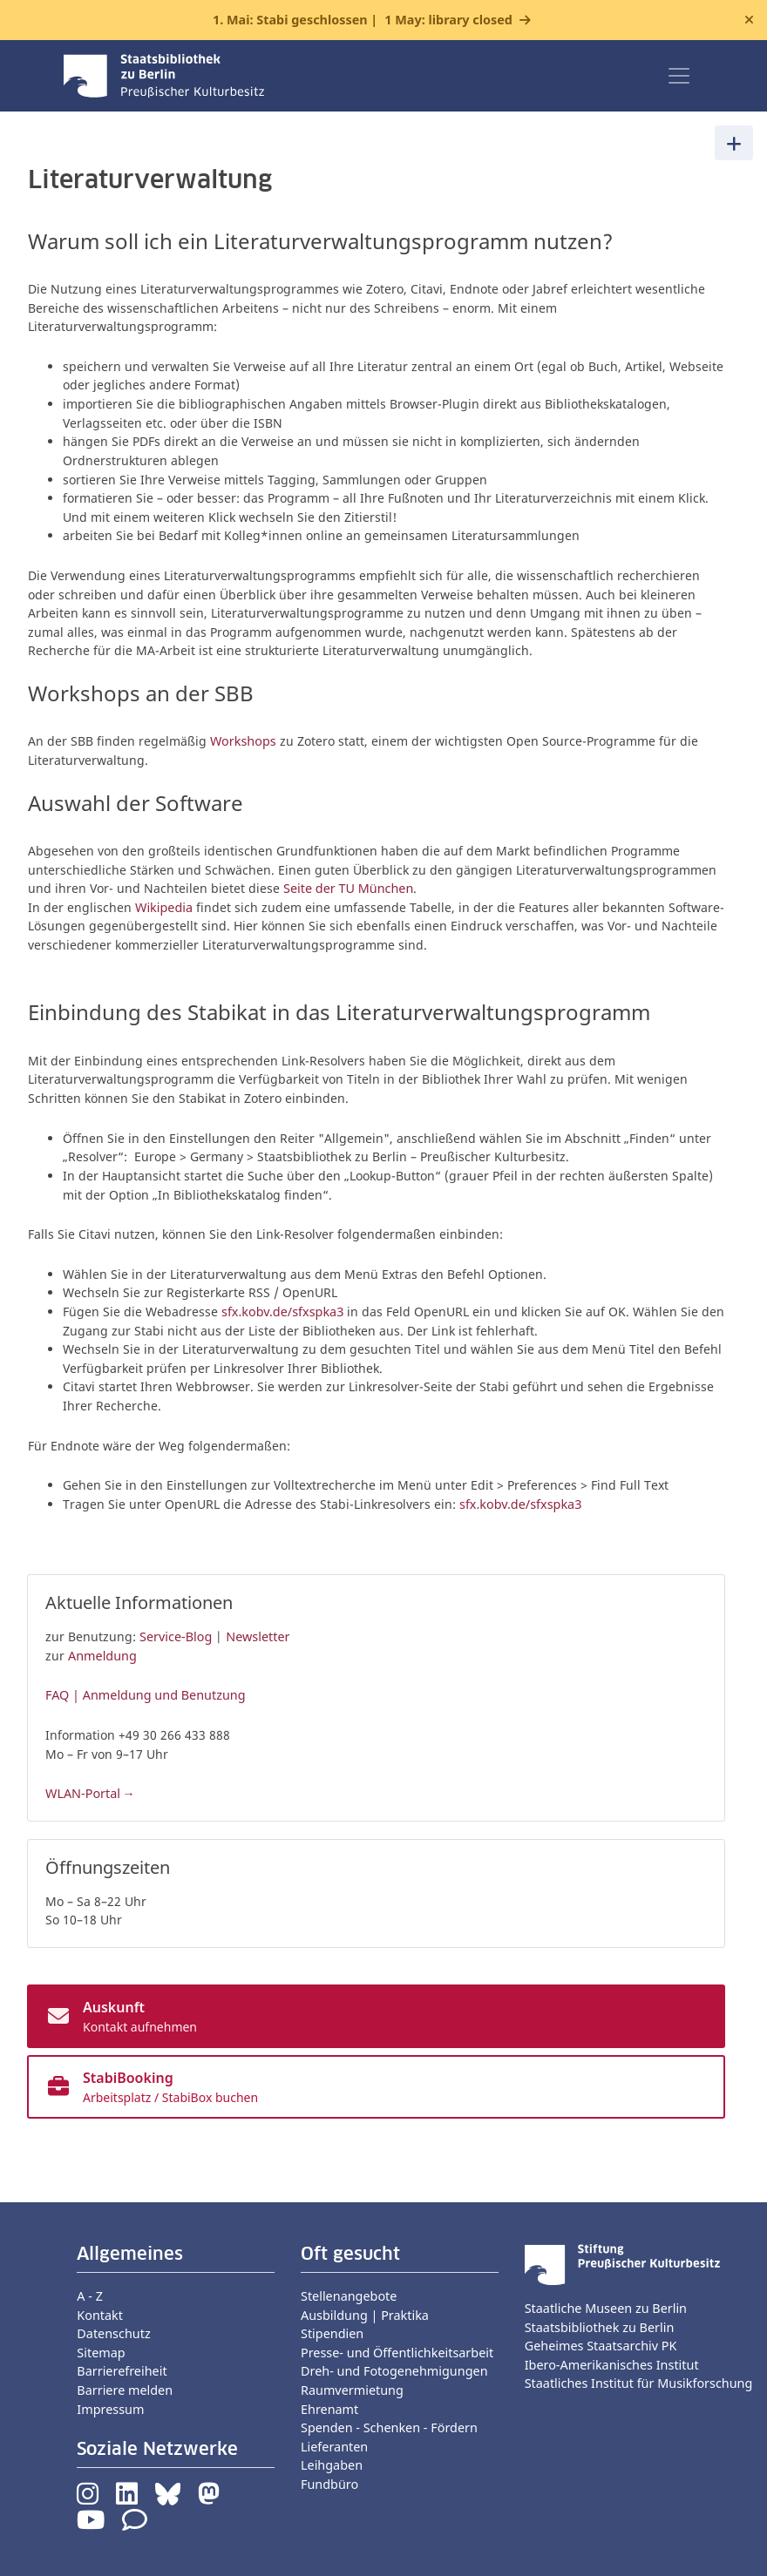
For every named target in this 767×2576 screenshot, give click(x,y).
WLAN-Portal (82, 1793)
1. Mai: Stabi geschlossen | (362, 20)
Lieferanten (334, 2446)
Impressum (110, 2409)
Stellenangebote (349, 2296)
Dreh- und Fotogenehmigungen (394, 2371)
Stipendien (332, 2333)
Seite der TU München (348, 888)
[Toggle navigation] (679, 75)
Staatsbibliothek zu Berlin (600, 2327)
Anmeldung (102, 1655)
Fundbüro (329, 2484)
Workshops (243, 741)
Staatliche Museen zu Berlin (606, 2308)
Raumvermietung (352, 2390)
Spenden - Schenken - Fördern (389, 2427)
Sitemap (101, 2352)
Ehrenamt (329, 2409)
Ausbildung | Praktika (365, 2315)
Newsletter (257, 1636)
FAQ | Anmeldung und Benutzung (145, 1695)
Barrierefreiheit (121, 2371)
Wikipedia (165, 907)
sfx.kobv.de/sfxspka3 (282, 1311)
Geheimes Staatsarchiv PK (601, 2345)
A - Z (90, 2296)
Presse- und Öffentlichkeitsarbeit (397, 2352)
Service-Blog (175, 1636)
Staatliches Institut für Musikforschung (639, 2383)
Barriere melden (125, 2390)
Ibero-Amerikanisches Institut (612, 2364)
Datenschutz (113, 2333)
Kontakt (100, 2315)
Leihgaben (332, 2465)
